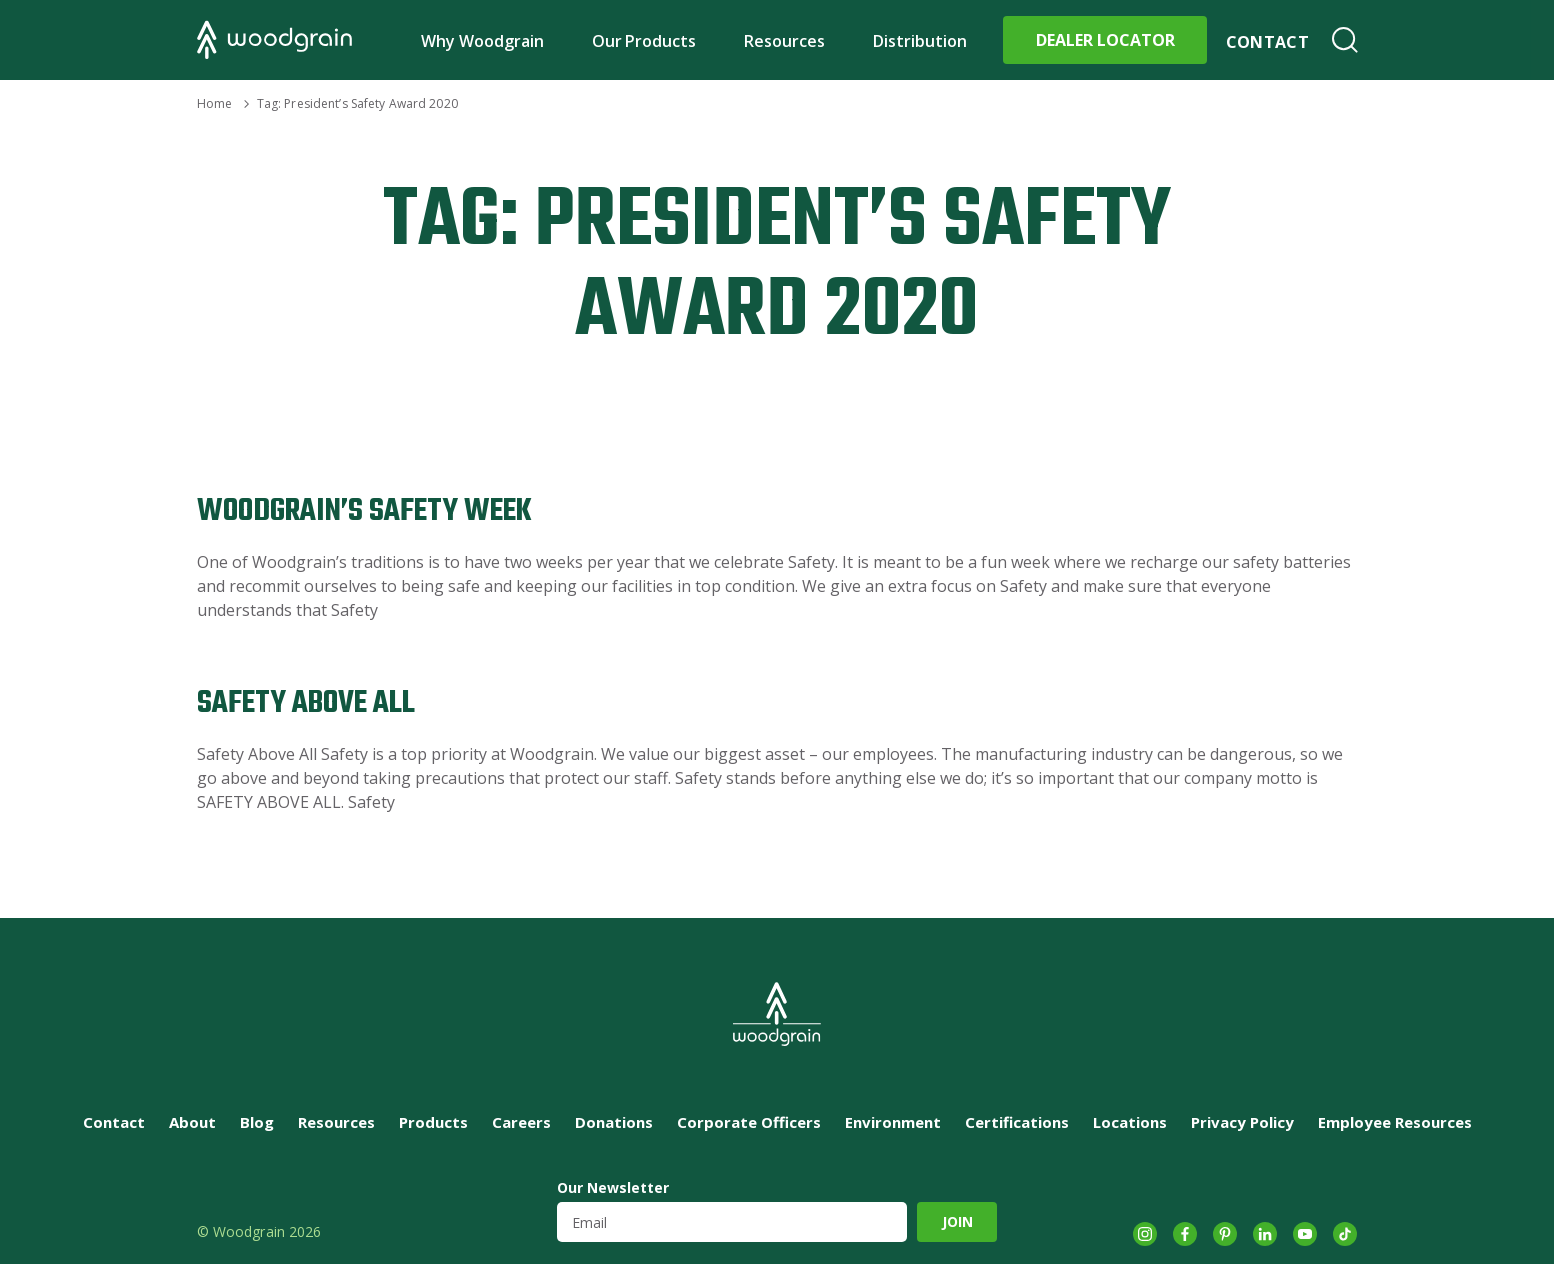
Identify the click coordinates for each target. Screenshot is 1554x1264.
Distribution (920, 41)
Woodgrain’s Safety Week (364, 511)
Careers (521, 1122)
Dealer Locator (1105, 40)
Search (1345, 40)
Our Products (644, 41)
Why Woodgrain (482, 41)
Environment (893, 1122)
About (192, 1122)
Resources (784, 41)
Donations (614, 1122)
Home (214, 103)
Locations (1130, 1122)
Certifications (1017, 1122)
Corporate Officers (749, 1122)
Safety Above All (306, 703)
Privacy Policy (1242, 1122)
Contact (1267, 42)
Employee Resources (1395, 1122)
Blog (257, 1122)
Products (433, 1122)
